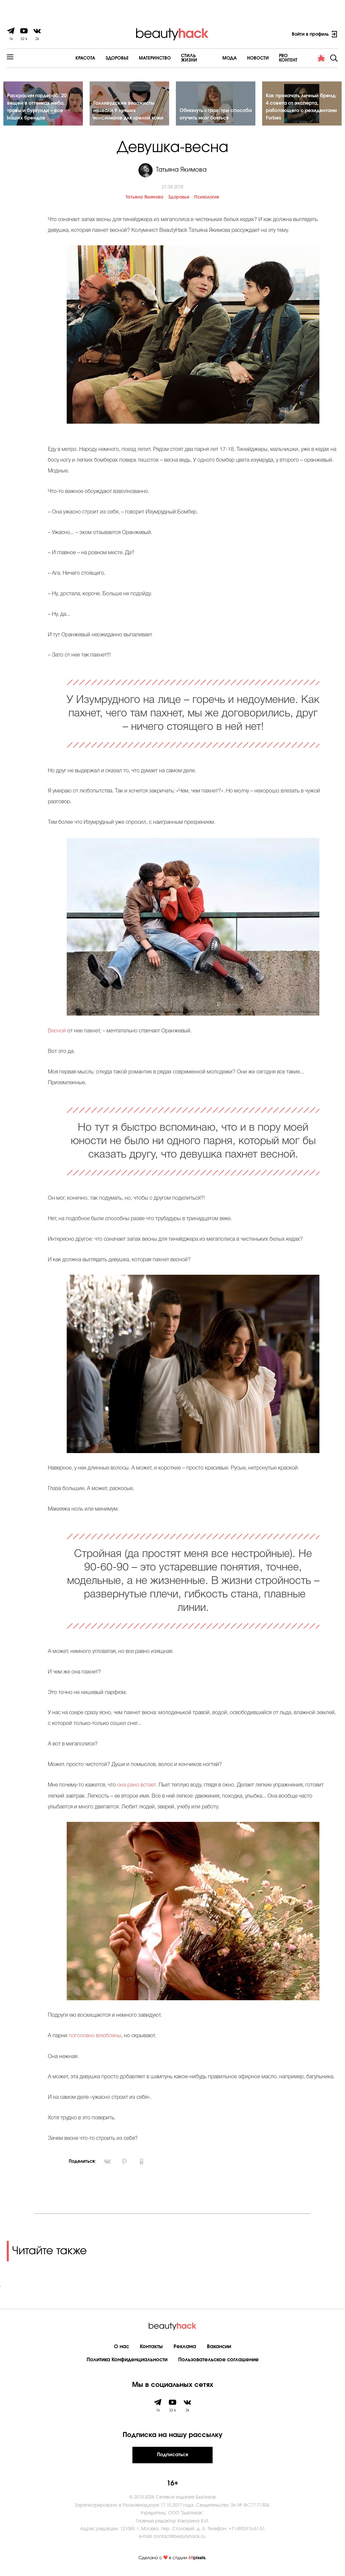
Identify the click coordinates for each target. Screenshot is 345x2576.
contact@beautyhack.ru (179, 2538)
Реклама (185, 2348)
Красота (66, 58)
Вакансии (219, 2348)
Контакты (151, 2348)
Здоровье (97, 58)
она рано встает (136, 1787)
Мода (211, 58)
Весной (57, 1033)
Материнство (135, 58)
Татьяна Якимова (144, 200)
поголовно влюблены (95, 2037)
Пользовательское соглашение (218, 2361)
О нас (121, 2348)
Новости (239, 58)
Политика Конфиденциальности (127, 2361)
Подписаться (172, 2456)
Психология (206, 200)
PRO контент (274, 58)
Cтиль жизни (177, 58)
